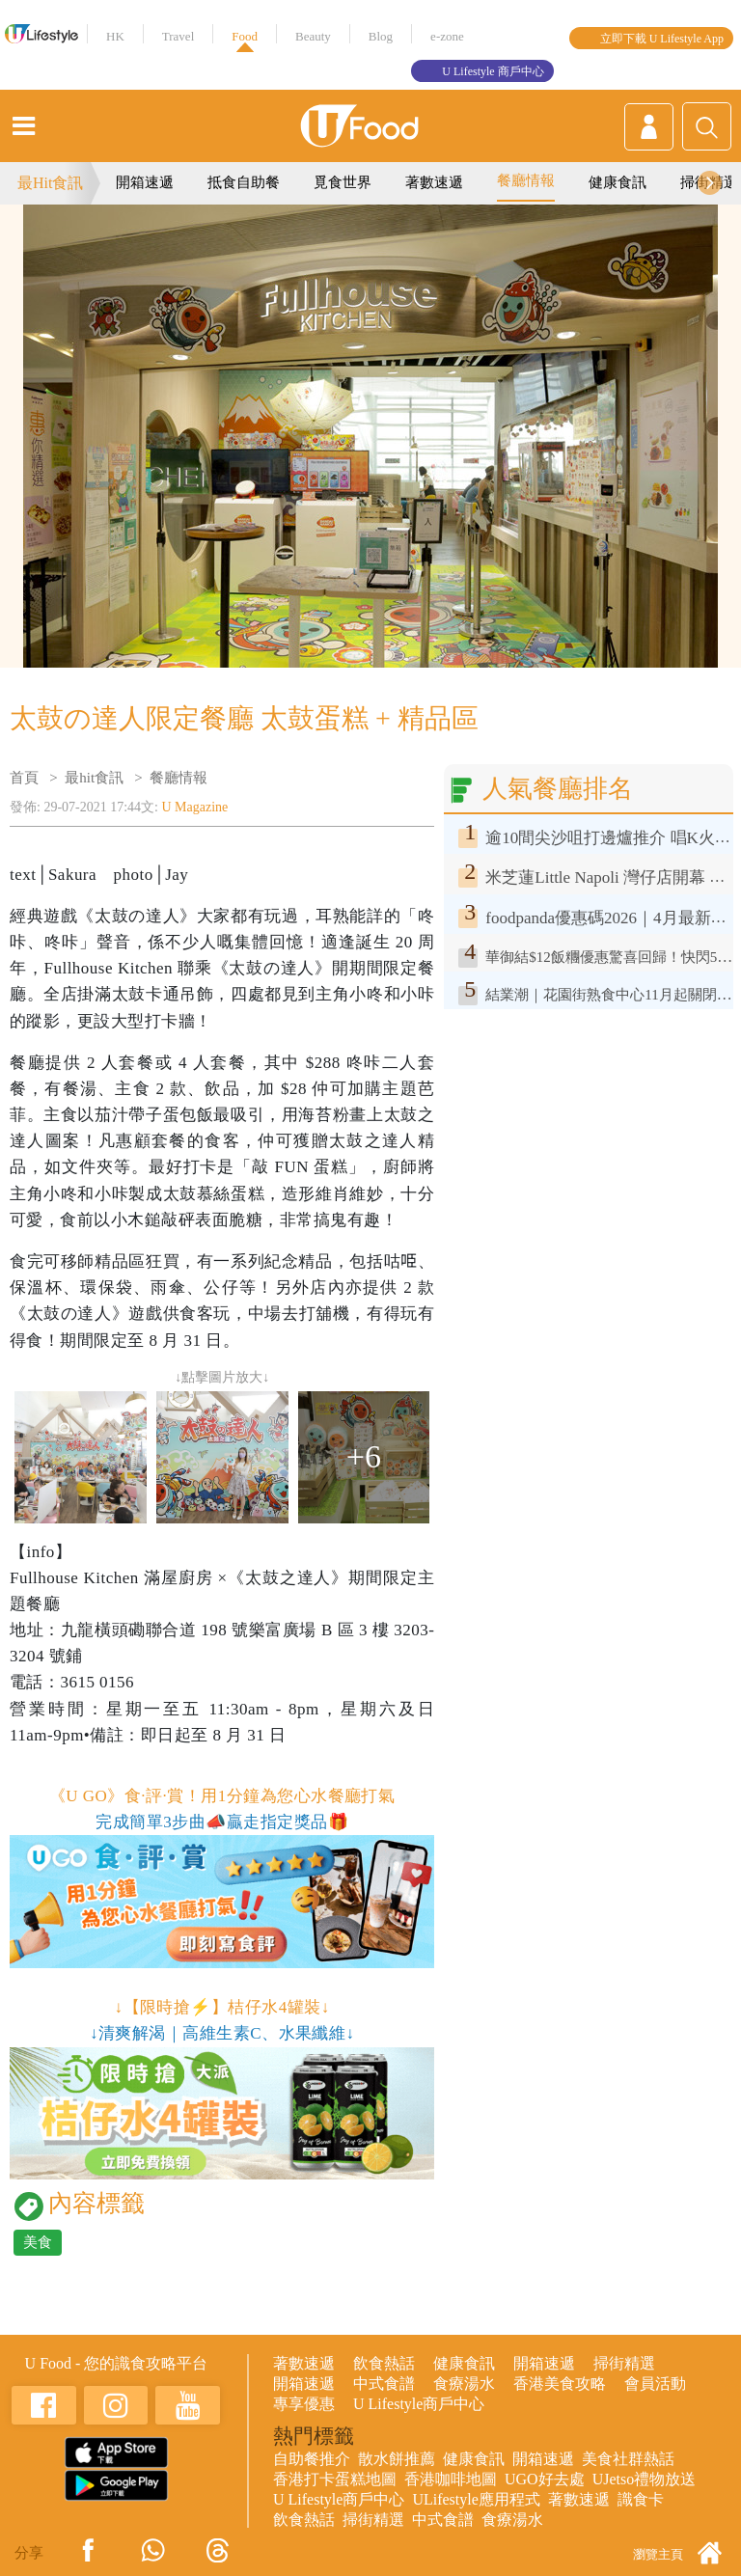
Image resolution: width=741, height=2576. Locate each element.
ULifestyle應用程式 (475, 2499)
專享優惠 (304, 2404)
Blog (381, 36)
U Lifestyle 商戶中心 (492, 71)
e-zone (447, 36)
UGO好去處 (545, 2479)
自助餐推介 (311, 2459)
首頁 (24, 777)
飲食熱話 (384, 2363)
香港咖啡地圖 (450, 2479)
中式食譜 (384, 2383)
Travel (178, 36)
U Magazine (195, 807)
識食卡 (641, 2499)
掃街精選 (624, 2363)
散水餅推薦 (396, 2459)
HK (115, 36)
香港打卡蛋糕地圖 (335, 2479)
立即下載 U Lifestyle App (662, 38)
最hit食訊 (94, 777)
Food (245, 36)
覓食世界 (342, 182)
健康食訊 (617, 182)
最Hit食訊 (50, 183)
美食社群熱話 (628, 2459)
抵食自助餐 (243, 182)
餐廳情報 (526, 180)
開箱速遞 (145, 182)
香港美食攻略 (559, 2383)
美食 (37, 2242)
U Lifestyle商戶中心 (418, 2404)
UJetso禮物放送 (644, 2479)
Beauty (313, 36)
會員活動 (655, 2383)
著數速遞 (434, 182)
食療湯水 (464, 2383)
